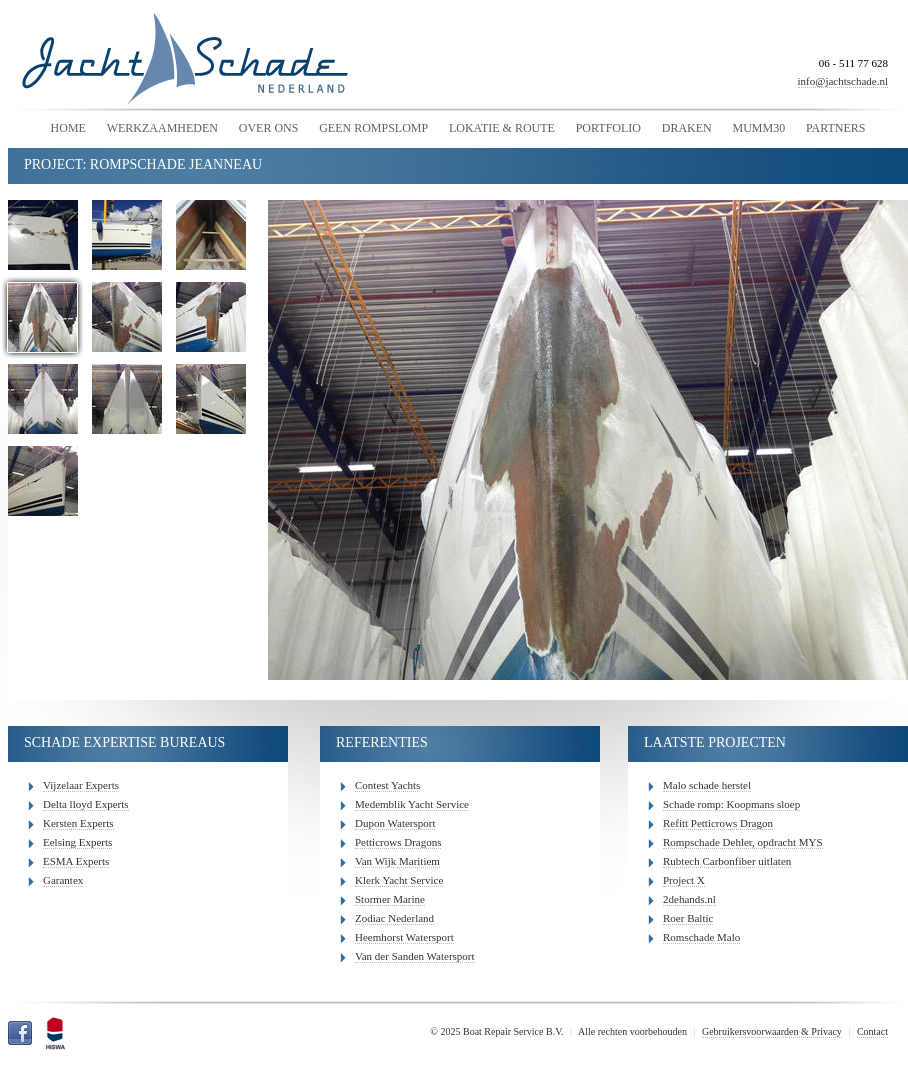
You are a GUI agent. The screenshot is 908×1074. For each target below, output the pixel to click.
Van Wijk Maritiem (397, 861)
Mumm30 (758, 128)
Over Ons (269, 128)
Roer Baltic (688, 918)
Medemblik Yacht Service (412, 804)
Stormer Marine (390, 899)
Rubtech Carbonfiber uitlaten (727, 861)
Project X (684, 880)
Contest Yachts (387, 785)
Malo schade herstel (707, 785)
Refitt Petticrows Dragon (718, 823)
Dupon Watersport (395, 823)
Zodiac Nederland (394, 918)
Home (68, 128)
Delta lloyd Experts (86, 804)
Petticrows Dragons (398, 842)
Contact (872, 1031)
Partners (836, 128)
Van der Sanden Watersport (415, 956)
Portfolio (608, 128)
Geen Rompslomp (373, 128)
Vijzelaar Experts (81, 785)
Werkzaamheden (162, 128)
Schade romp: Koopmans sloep (731, 804)
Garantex (63, 880)
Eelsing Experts (77, 842)
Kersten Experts (78, 823)
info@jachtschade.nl (843, 81)
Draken (687, 128)
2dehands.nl (689, 899)
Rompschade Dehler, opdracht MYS (743, 842)
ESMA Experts (76, 861)
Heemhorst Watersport (404, 937)
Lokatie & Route (502, 128)
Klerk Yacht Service (399, 880)
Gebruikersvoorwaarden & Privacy (772, 1031)
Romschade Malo (701, 937)
